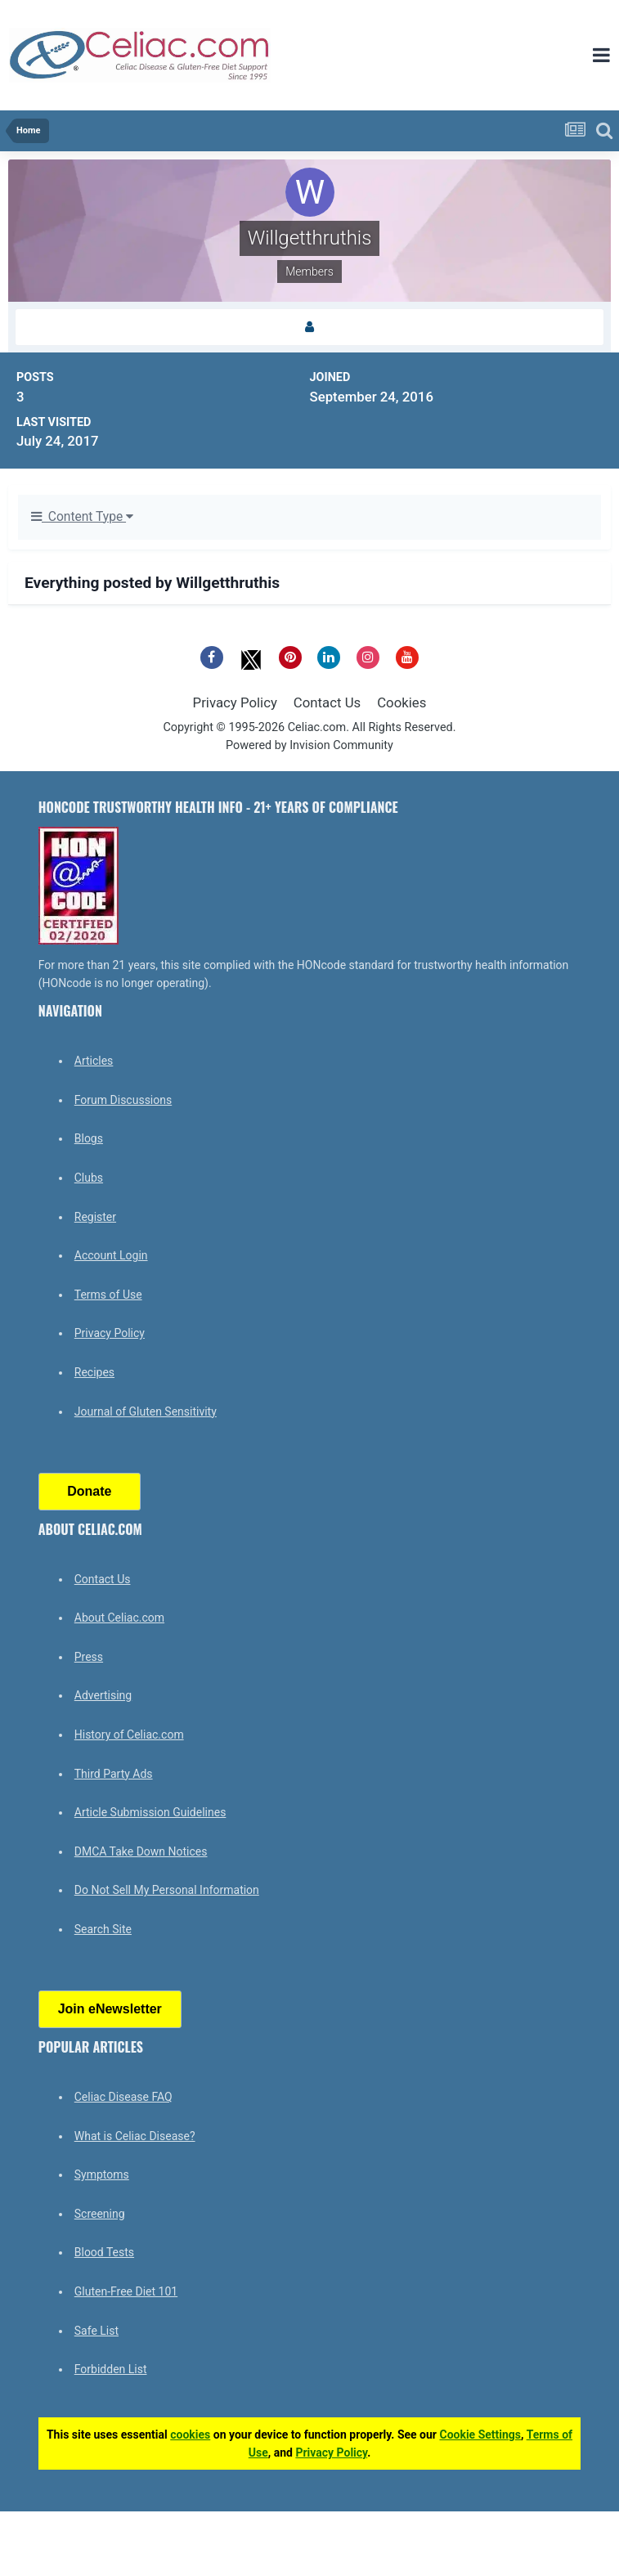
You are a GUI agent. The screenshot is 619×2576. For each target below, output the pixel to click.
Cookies (401, 702)
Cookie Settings (480, 2434)
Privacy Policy (235, 702)
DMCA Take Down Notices (141, 1851)
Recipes (94, 1372)
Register (95, 1216)
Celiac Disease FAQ (123, 2096)
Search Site (103, 1929)
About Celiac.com (119, 1617)
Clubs (88, 1177)
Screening (99, 2213)
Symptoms (101, 2174)
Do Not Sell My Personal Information (166, 1889)
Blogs (88, 1138)
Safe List (96, 2330)
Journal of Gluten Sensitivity (145, 1411)
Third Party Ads (113, 1773)
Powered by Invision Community (309, 745)
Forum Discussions (123, 1099)
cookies (190, 2434)
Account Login (111, 1255)
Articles (94, 1060)
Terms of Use (108, 1294)
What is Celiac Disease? (134, 2136)
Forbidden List (110, 2369)
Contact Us (327, 702)
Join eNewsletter (110, 2009)
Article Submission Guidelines (150, 1812)
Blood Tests (104, 2252)
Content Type (82, 516)
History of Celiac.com (129, 1734)
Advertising (103, 1695)
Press (88, 1656)
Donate (89, 1491)
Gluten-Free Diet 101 (125, 2291)
